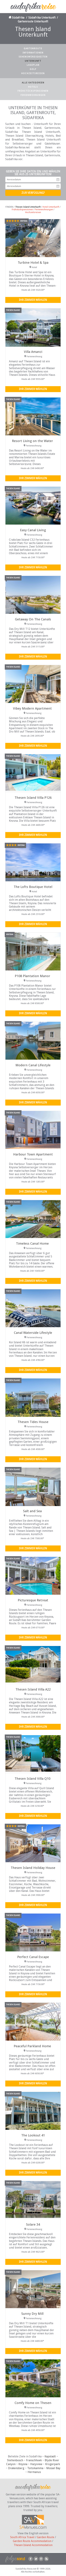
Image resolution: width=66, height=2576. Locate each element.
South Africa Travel (22, 2537)
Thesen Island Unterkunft (28, 207)
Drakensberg (16, 2468)
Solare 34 (33, 2224)
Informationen (33, 53)
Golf (33, 69)
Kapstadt (50, 2456)
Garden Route (45, 2537)
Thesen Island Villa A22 (33, 1689)
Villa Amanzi (33, 352)
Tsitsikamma (35, 2468)
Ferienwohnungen (33, 95)
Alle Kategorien (33, 82)
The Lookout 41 (33, 2135)
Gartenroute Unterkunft (33, 21)
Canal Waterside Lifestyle (33, 1333)
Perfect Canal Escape (33, 1957)
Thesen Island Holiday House (33, 1868)
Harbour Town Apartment (33, 1154)
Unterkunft (33, 61)
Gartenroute (33, 48)
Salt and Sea (32, 1511)
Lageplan (33, 65)
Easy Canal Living (33, 530)
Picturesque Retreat (33, 1600)
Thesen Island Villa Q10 (32, 1778)
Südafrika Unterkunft (42, 17)
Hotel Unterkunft (51, 207)
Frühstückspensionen (33, 91)
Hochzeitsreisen (33, 73)
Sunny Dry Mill (32, 2313)
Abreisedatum (57, 186)
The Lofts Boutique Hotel (33, 887)
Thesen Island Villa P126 (33, 797)
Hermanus (34, 2472)
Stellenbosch (15, 2460)
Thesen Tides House (33, 1422)
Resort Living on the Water (32, 441)
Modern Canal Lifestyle (33, 1065)
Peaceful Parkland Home (32, 2046)
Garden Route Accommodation (32, 2541)
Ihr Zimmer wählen (33, 300)
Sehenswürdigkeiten (33, 57)
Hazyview (36, 2464)
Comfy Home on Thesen (33, 2403)
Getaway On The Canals (33, 619)
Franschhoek (34, 2460)
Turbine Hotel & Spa (33, 262)
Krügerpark (52, 2464)
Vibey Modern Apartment (32, 708)
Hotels (33, 87)
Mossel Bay (53, 2468)
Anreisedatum (57, 179)
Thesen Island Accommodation (33, 2545)
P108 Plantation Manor (32, 976)
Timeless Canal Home (32, 1243)
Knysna (22, 2464)
